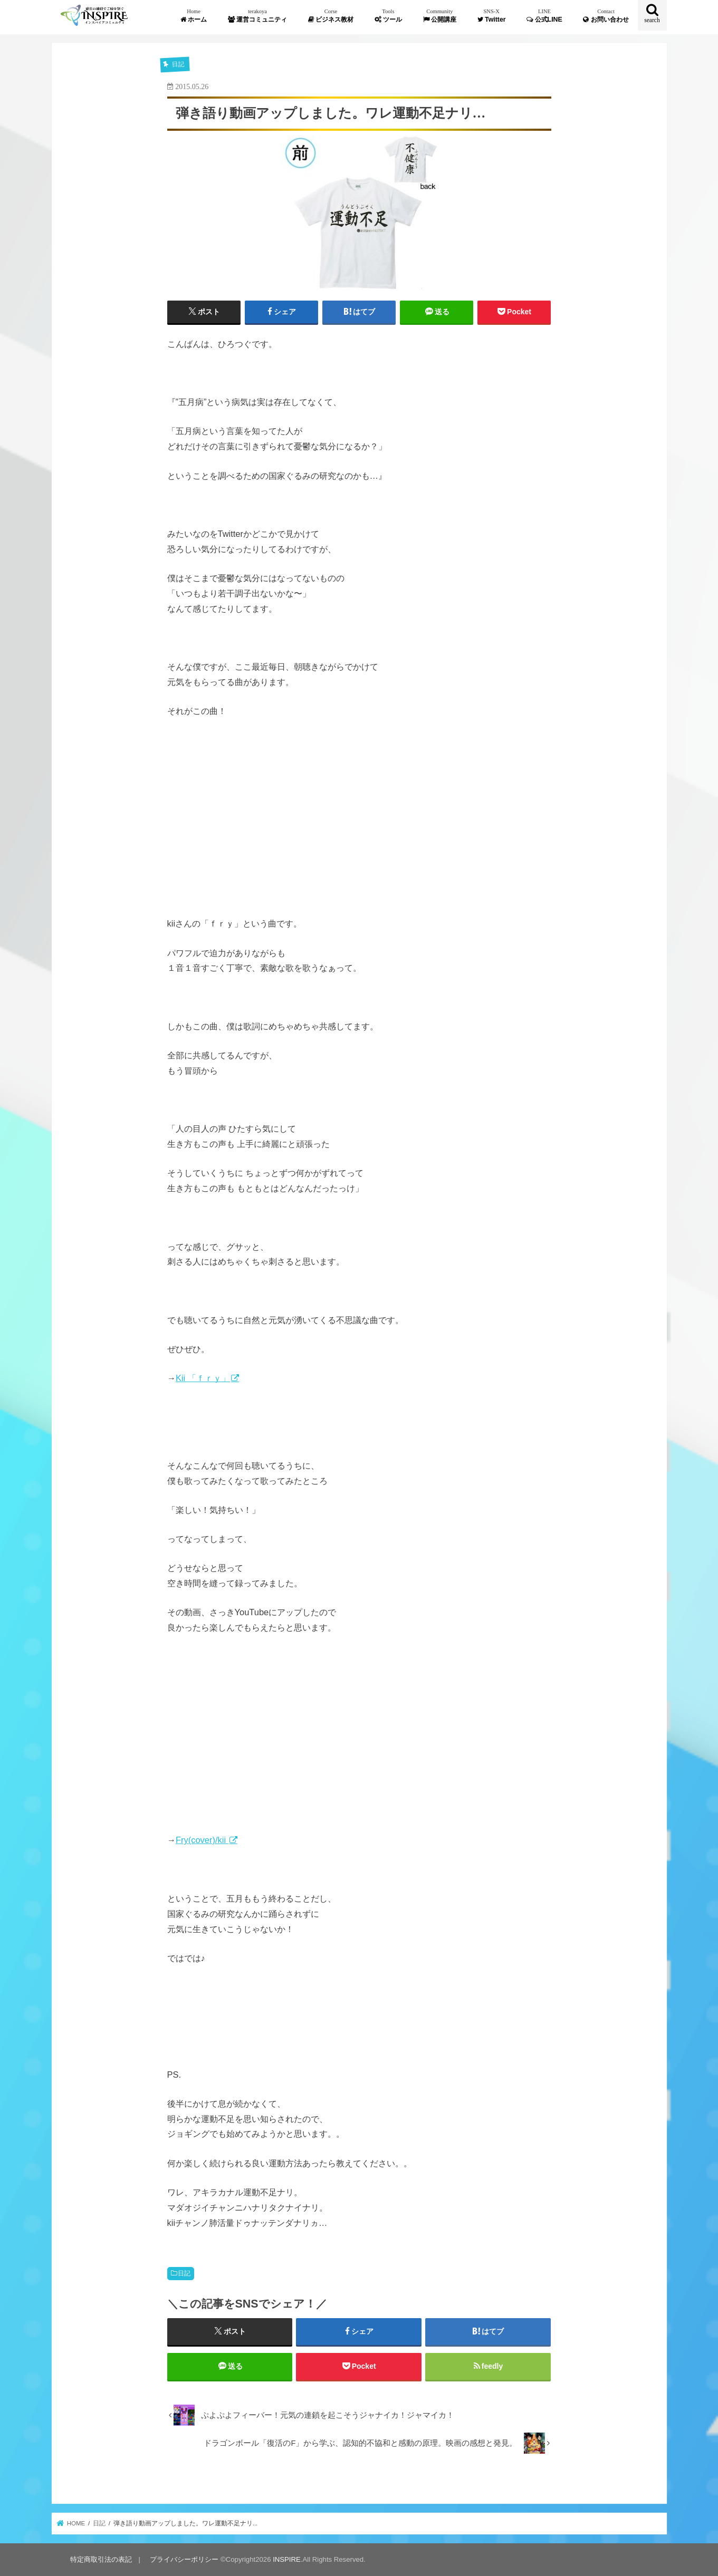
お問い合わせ (605, 15)
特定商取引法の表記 (101, 2559)
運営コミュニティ (257, 15)
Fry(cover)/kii (202, 1840)
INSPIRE (287, 2559)
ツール (388, 15)
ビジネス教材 (330, 15)
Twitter (491, 15)
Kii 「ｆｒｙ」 (203, 1378)
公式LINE (544, 15)
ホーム (193, 15)
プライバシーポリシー (184, 2559)
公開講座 (439, 15)
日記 (184, 2273)
